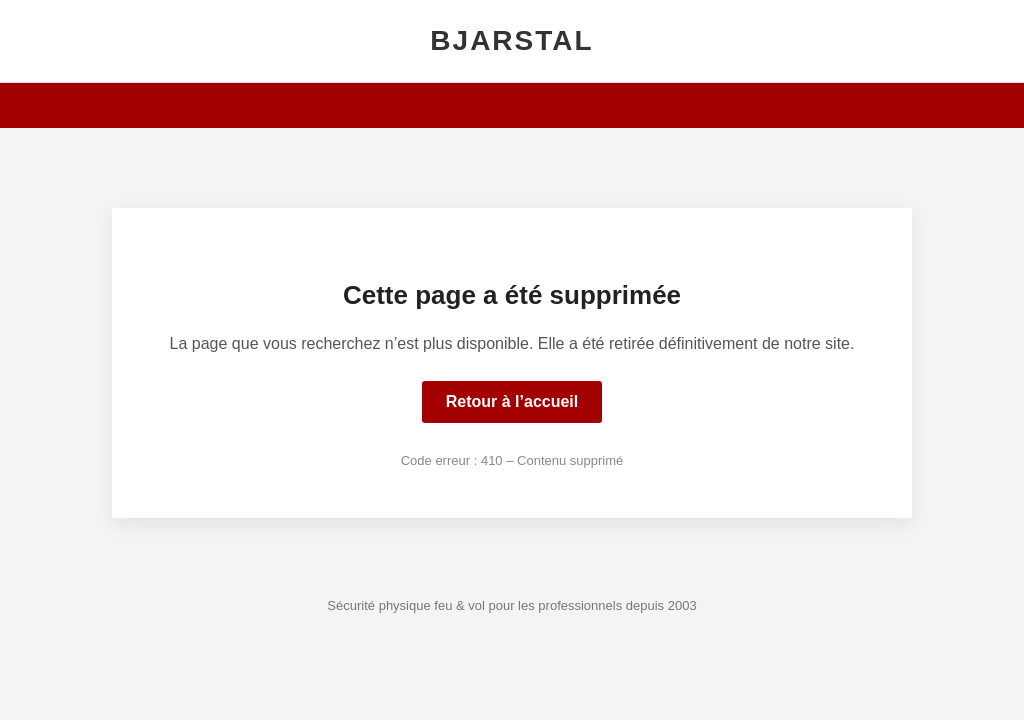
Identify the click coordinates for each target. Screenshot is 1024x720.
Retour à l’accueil (512, 401)
